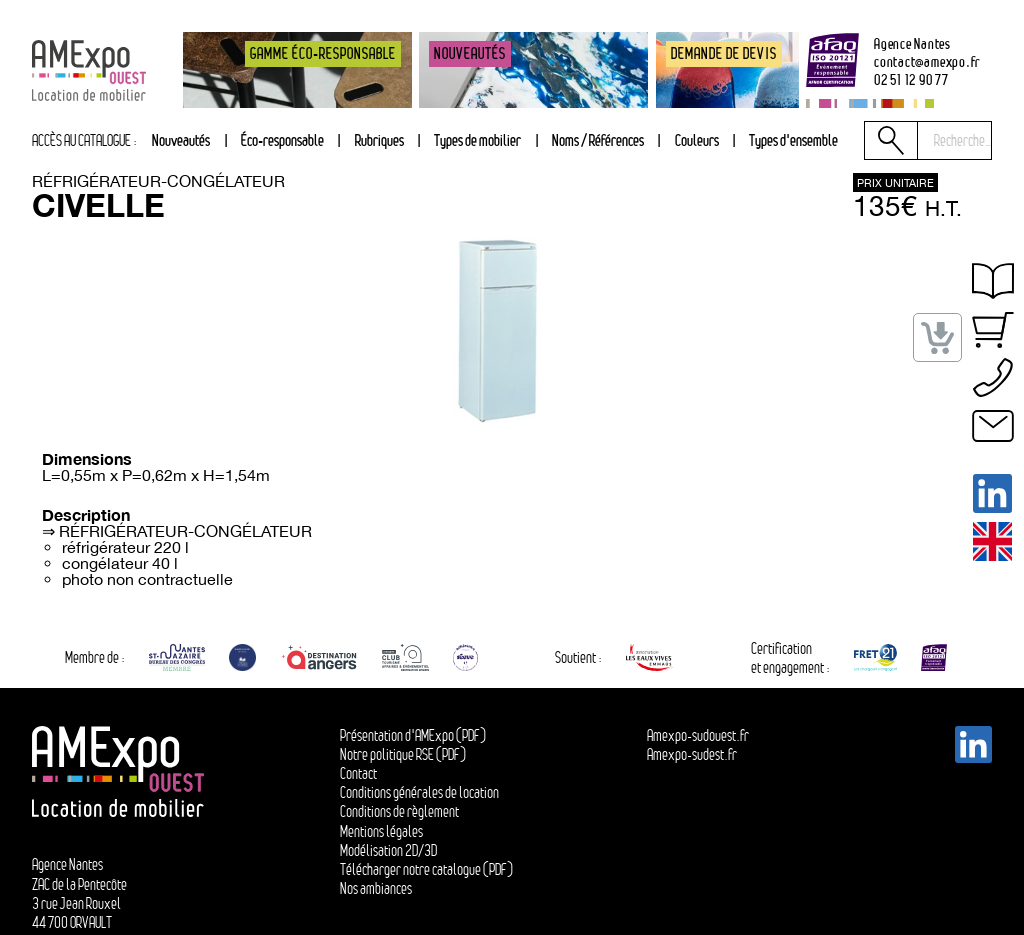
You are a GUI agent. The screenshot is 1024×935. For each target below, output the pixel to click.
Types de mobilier (477, 140)
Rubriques (379, 140)
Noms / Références (598, 140)
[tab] (379, 141)
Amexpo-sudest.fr (692, 754)
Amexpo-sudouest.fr (698, 735)
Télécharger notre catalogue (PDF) (426, 869)
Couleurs (697, 140)
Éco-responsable (282, 140)
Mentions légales (381, 831)
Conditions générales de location (419, 792)
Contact (358, 773)
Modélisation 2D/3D (388, 850)
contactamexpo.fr (927, 61)
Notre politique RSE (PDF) (403, 754)
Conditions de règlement (399, 811)
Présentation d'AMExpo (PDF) (413, 735)
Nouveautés (181, 140)
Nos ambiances (376, 888)
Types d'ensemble (793, 140)
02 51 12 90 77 (911, 79)
